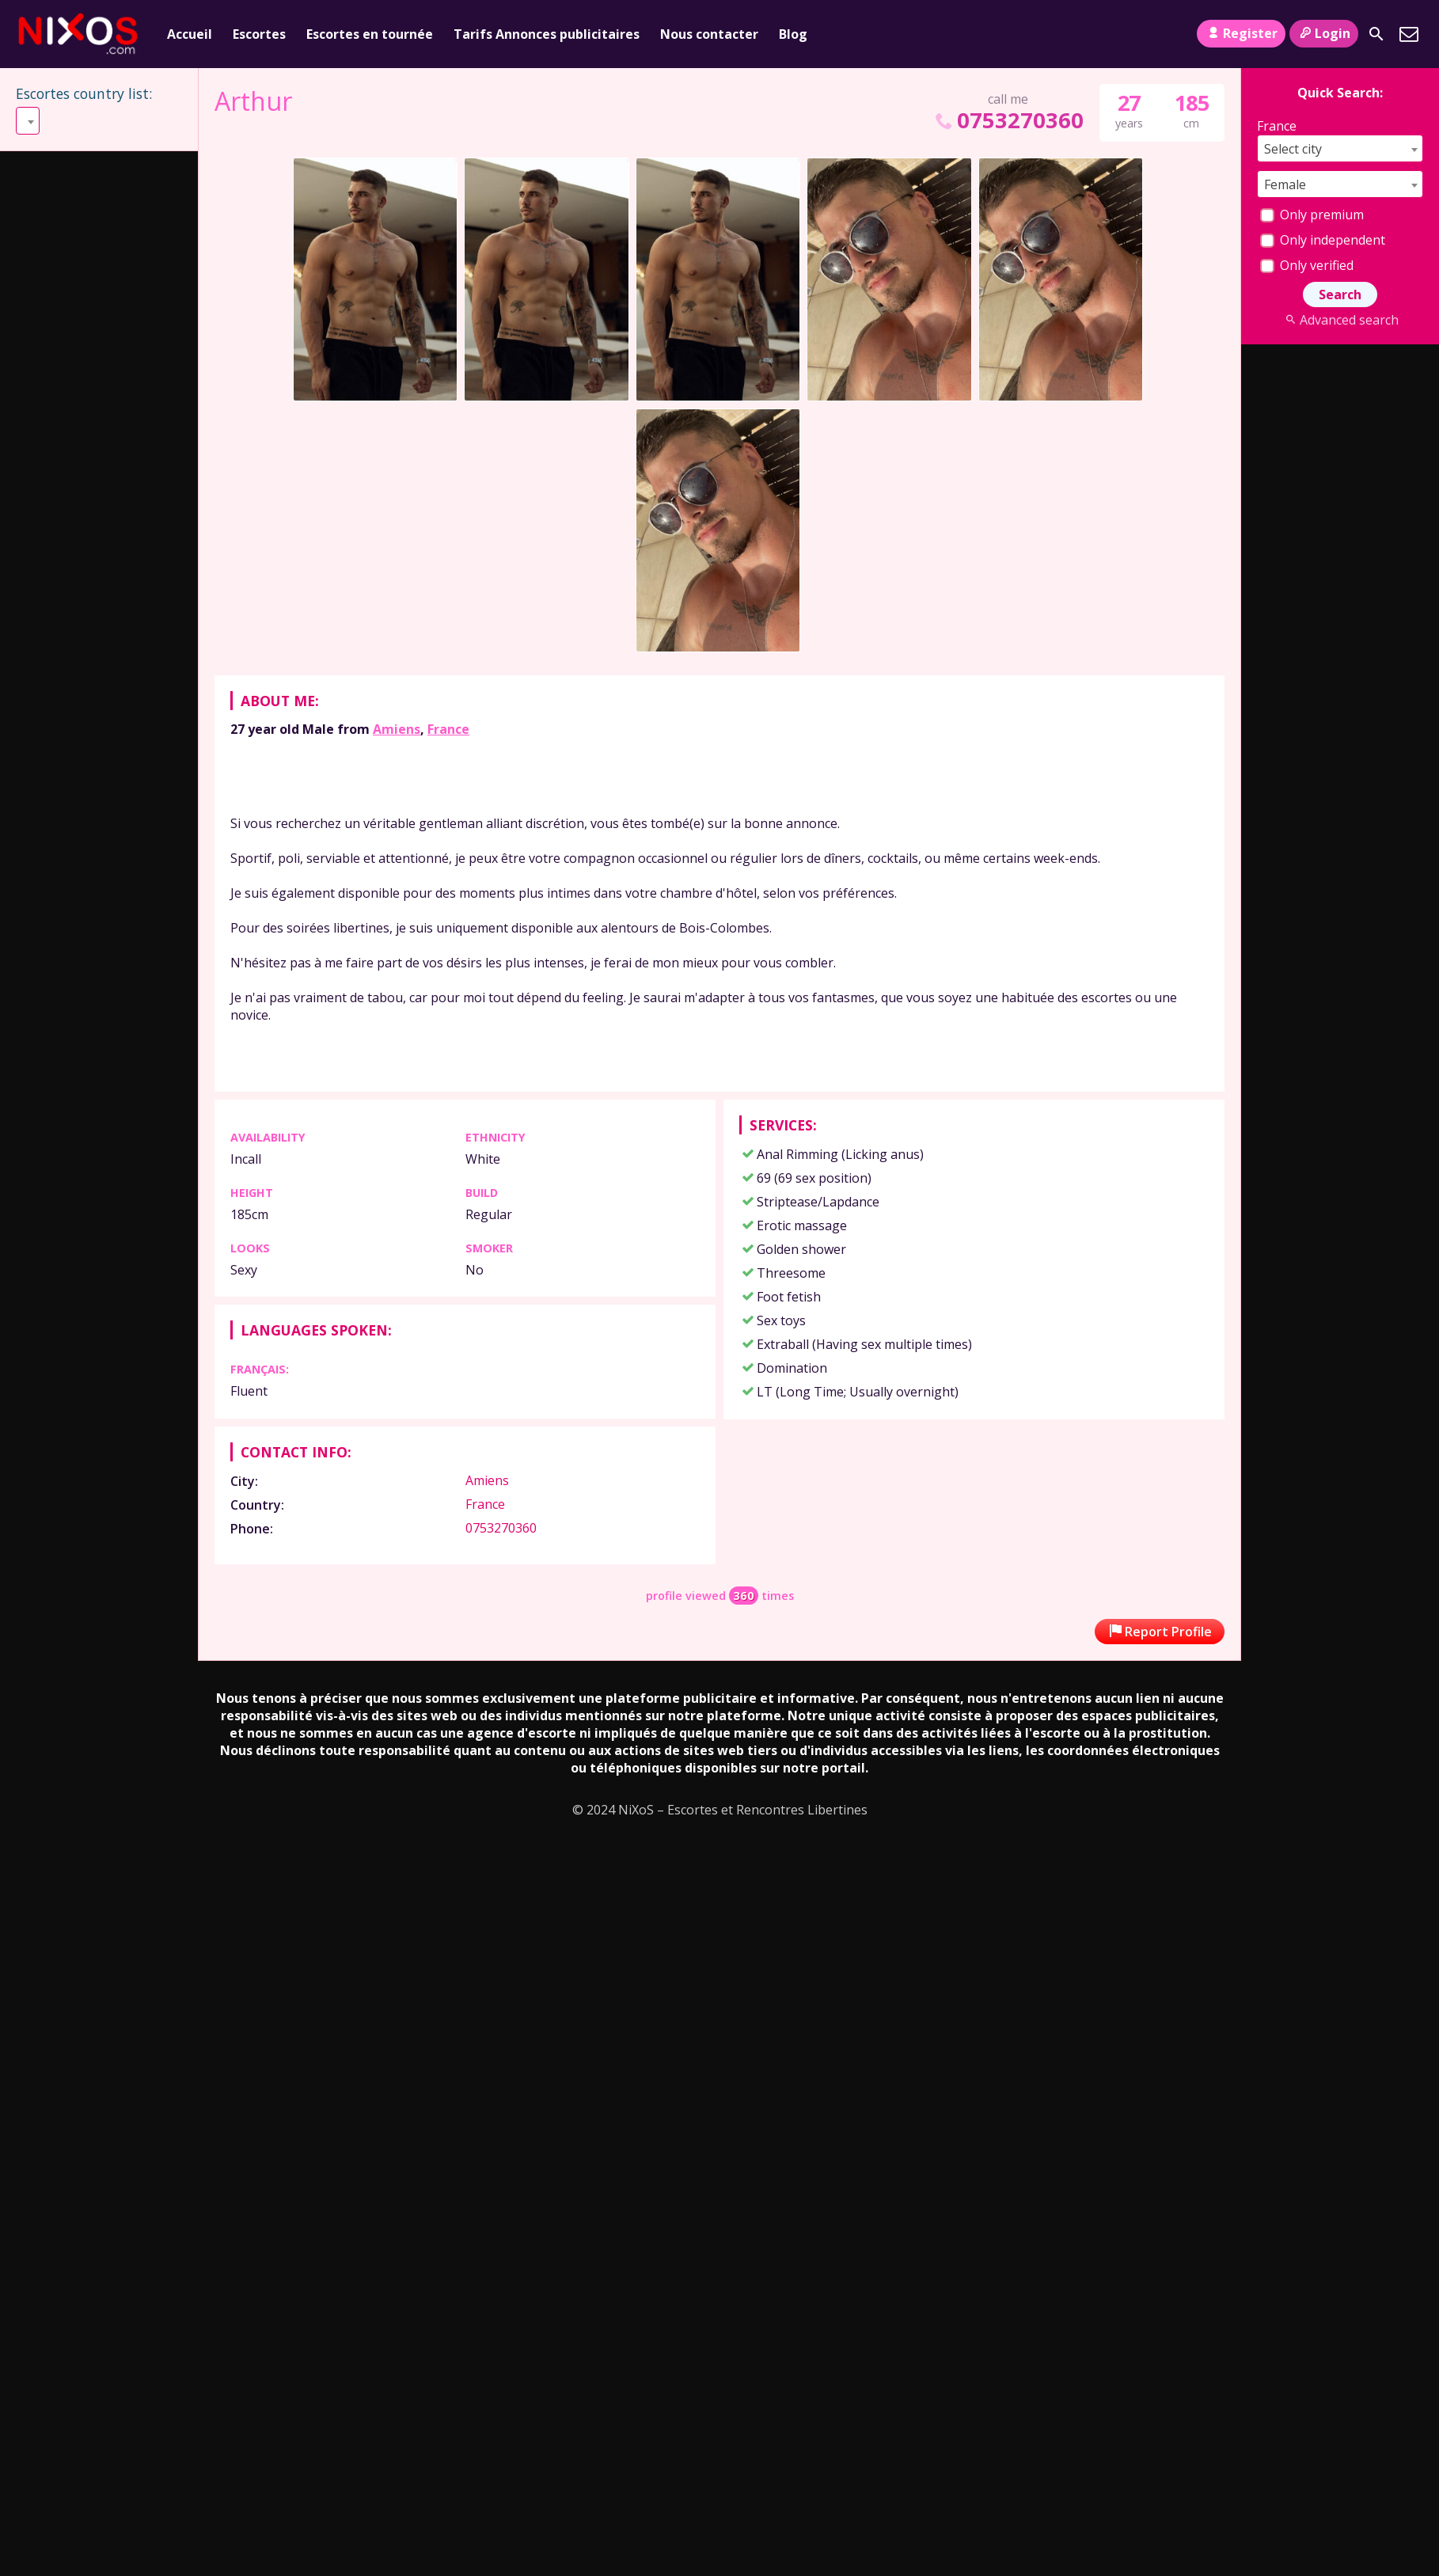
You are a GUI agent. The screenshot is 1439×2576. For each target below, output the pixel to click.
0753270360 (1007, 120)
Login (1323, 33)
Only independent (1322, 240)
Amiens (396, 729)
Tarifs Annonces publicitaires (547, 34)
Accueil (189, 34)
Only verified (1307, 265)
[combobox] (28, 121)
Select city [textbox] (1293, 149)
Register (1241, 33)
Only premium (1312, 214)
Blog (793, 34)
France (448, 729)
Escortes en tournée (369, 34)
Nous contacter (709, 34)
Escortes (259, 34)
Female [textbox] (1285, 184)
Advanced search (1339, 320)
